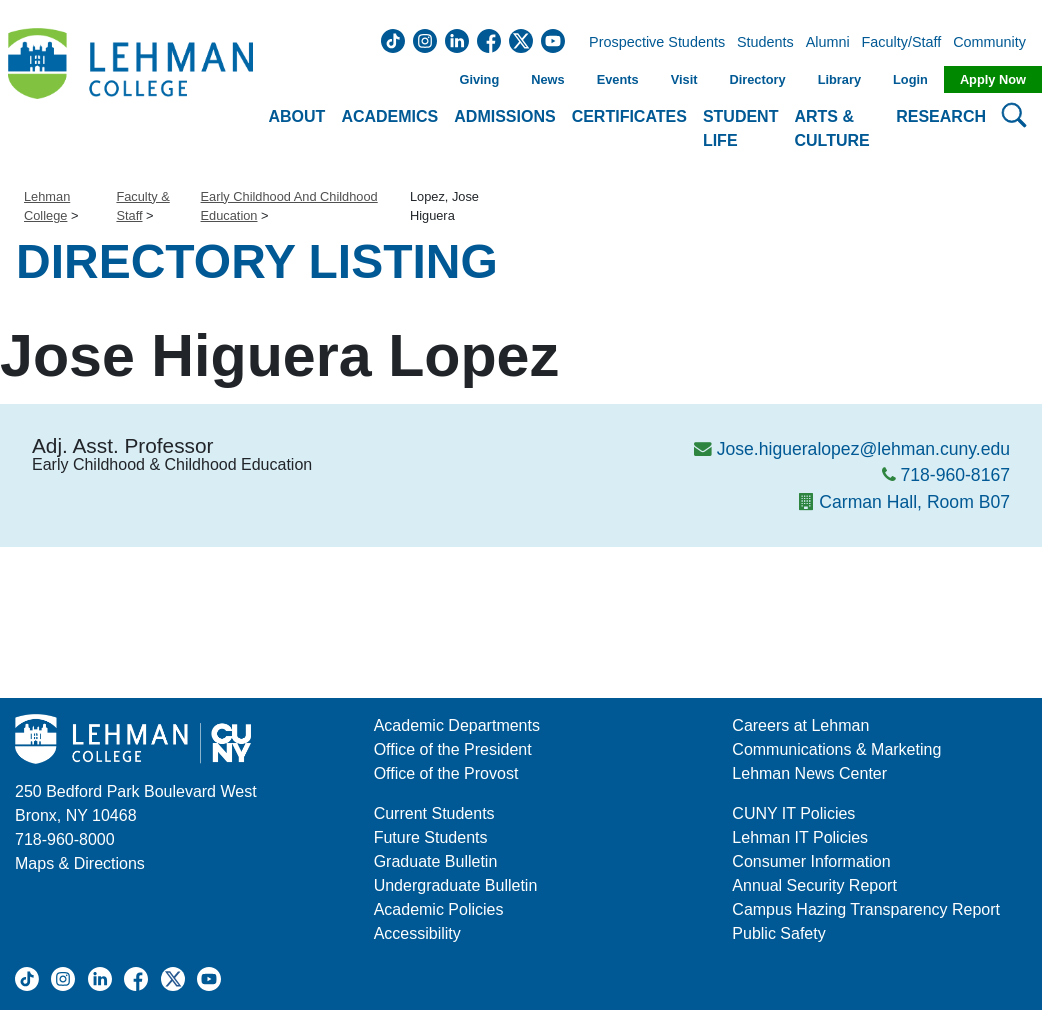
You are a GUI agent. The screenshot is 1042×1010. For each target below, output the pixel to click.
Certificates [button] (629, 116)
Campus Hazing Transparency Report (866, 909)
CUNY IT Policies (793, 813)
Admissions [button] (504, 116)
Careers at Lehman (800, 725)
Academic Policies (439, 909)
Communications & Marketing (836, 749)
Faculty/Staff (902, 43)
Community (995, 43)
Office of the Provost (446, 773)
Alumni (828, 43)
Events (618, 79)
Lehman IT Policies (800, 837)
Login (910, 79)
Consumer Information (811, 861)
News (547, 79)
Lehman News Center (809, 773)
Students (765, 43)
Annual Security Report (814, 885)
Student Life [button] (741, 128)
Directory (757, 79)
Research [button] (941, 116)
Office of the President (453, 749)
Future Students (431, 837)
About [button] (297, 116)
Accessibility (417, 933)
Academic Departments (457, 725)
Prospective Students (651, 43)
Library (839, 79)
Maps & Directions (80, 863)
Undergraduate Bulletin (456, 885)
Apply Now (993, 79)
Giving (479, 79)
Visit (684, 79)
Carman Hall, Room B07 (914, 502)
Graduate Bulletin (436, 861)
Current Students (434, 813)
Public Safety (778, 933)
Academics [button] (389, 116)
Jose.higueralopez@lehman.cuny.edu (863, 449)
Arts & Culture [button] (831, 128)
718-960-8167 (955, 475)
